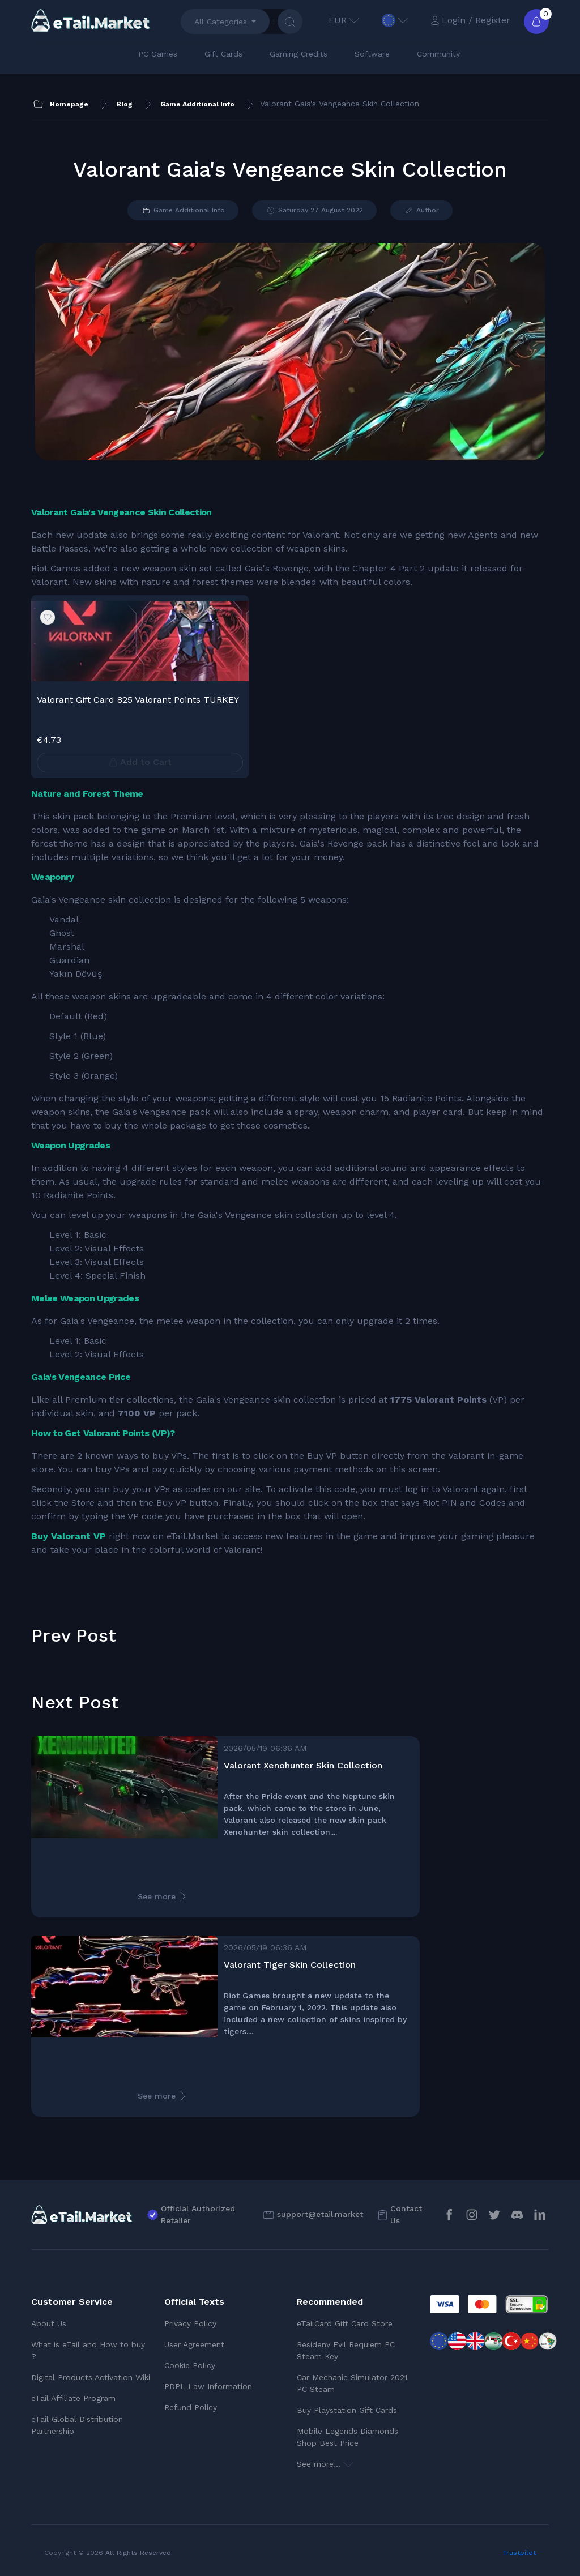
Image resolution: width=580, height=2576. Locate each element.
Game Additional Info (183, 211)
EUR (344, 20)
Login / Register (470, 20)
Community (438, 53)
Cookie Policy (189, 2365)
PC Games (157, 53)
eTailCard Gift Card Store (345, 2323)
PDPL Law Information (208, 2386)
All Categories (220, 21)
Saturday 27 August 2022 (314, 211)
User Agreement (194, 2344)
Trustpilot (519, 2553)
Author (421, 211)
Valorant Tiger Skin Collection (290, 1964)
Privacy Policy (190, 2323)
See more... (325, 2463)
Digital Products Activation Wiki (90, 2377)
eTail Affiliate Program (73, 2398)
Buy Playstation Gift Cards (347, 2410)
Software (372, 53)
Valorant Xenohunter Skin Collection (303, 1765)
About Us (48, 2323)
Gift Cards (223, 53)
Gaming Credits (298, 53)
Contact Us (406, 2214)
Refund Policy (190, 2407)
